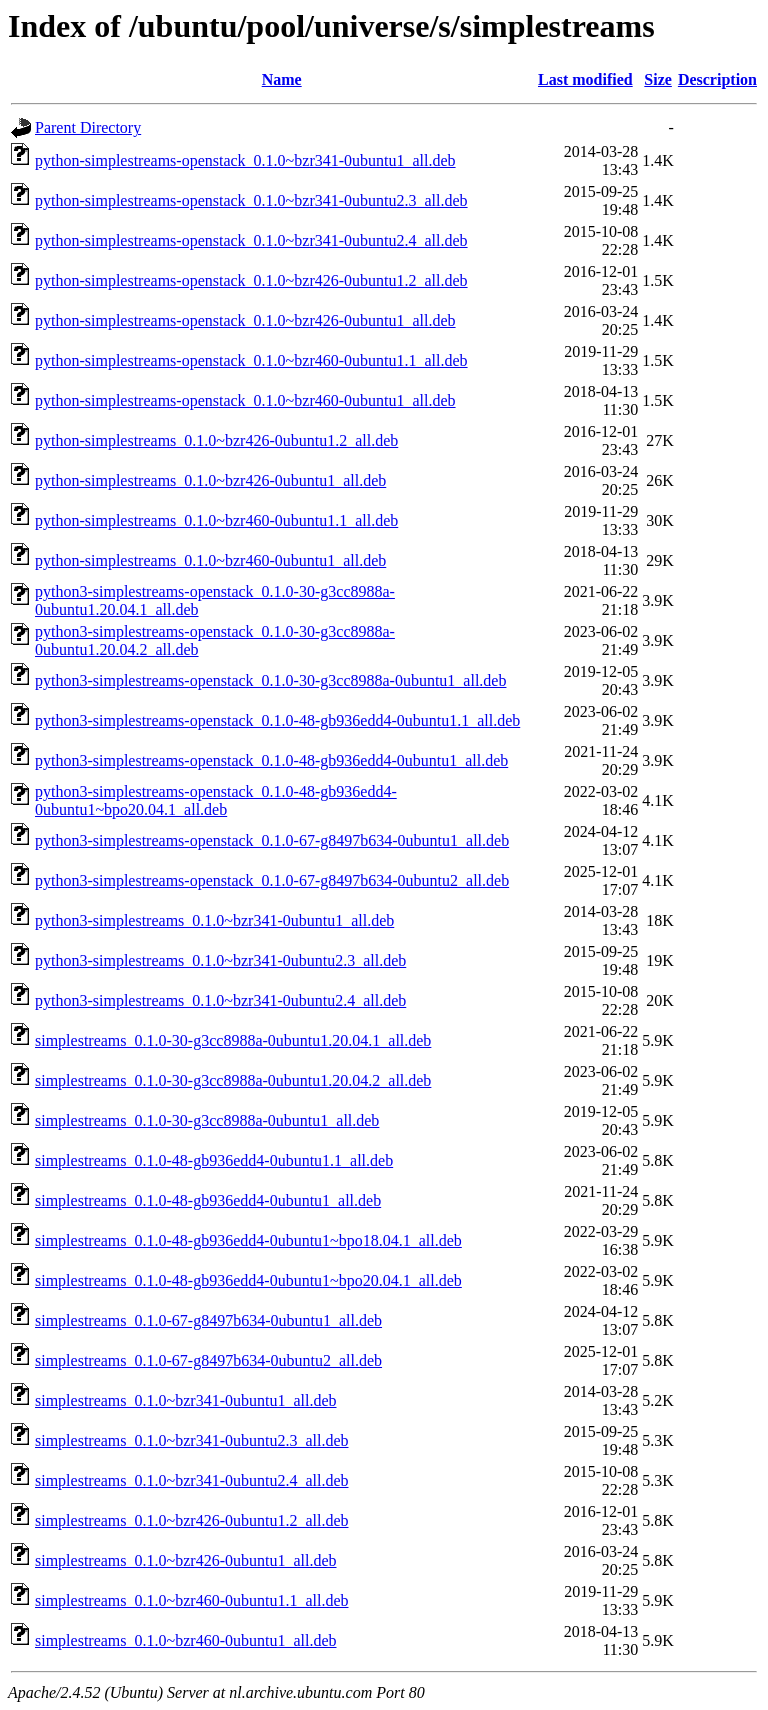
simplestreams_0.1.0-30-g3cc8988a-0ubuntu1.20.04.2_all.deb (233, 1080)
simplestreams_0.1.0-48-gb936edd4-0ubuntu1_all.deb (208, 1200)
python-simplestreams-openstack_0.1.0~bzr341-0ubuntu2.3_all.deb (251, 200)
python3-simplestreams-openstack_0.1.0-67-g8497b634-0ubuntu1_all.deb (272, 840)
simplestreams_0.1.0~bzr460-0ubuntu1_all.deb (186, 1640)
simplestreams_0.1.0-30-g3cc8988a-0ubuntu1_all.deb (207, 1120)
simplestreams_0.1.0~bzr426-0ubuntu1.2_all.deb (192, 1520)
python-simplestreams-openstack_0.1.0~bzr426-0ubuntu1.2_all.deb (251, 280)
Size (658, 79)
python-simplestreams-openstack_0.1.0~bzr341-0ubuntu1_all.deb (245, 160)
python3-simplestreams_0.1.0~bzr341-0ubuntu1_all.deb (214, 920)
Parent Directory (88, 127)
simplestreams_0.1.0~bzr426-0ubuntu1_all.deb (186, 1560)
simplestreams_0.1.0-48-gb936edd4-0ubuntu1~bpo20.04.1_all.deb (248, 1280)
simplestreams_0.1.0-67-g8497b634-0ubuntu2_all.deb (208, 1360)
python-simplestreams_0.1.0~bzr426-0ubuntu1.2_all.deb (216, 440)
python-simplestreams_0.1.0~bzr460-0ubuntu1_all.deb (210, 560)
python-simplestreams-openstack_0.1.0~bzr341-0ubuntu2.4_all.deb (251, 240)
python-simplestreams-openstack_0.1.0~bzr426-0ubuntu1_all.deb (245, 320)
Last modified (585, 79)
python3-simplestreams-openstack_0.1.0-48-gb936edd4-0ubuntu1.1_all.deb (277, 720)
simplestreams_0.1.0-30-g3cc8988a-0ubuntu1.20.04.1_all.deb (233, 1040)
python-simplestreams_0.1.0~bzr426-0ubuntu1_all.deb (210, 480)
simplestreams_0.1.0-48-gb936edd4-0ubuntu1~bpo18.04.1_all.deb (248, 1240)
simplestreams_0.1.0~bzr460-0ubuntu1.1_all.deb (192, 1600)
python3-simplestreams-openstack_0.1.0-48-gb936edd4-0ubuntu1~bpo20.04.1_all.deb (216, 800)
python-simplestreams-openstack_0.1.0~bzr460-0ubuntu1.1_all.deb (251, 360)
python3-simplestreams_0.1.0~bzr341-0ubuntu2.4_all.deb (220, 1000)
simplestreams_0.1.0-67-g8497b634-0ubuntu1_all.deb (208, 1320)
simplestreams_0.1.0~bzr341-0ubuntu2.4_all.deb (192, 1480)
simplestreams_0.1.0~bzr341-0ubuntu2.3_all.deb (192, 1440)
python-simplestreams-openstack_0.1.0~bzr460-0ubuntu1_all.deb (245, 400)
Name (282, 79)
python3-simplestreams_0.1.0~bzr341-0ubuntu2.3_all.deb (220, 960)
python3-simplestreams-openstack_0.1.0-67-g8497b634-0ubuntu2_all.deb (272, 880)
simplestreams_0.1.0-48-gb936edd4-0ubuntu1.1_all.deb (214, 1160)
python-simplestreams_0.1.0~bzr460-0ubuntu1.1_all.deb (216, 520)
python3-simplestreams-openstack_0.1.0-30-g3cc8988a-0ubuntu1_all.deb (270, 680)
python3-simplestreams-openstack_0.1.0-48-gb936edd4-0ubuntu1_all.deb (271, 760)
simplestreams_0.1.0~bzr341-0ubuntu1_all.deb (186, 1400)
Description (717, 79)
